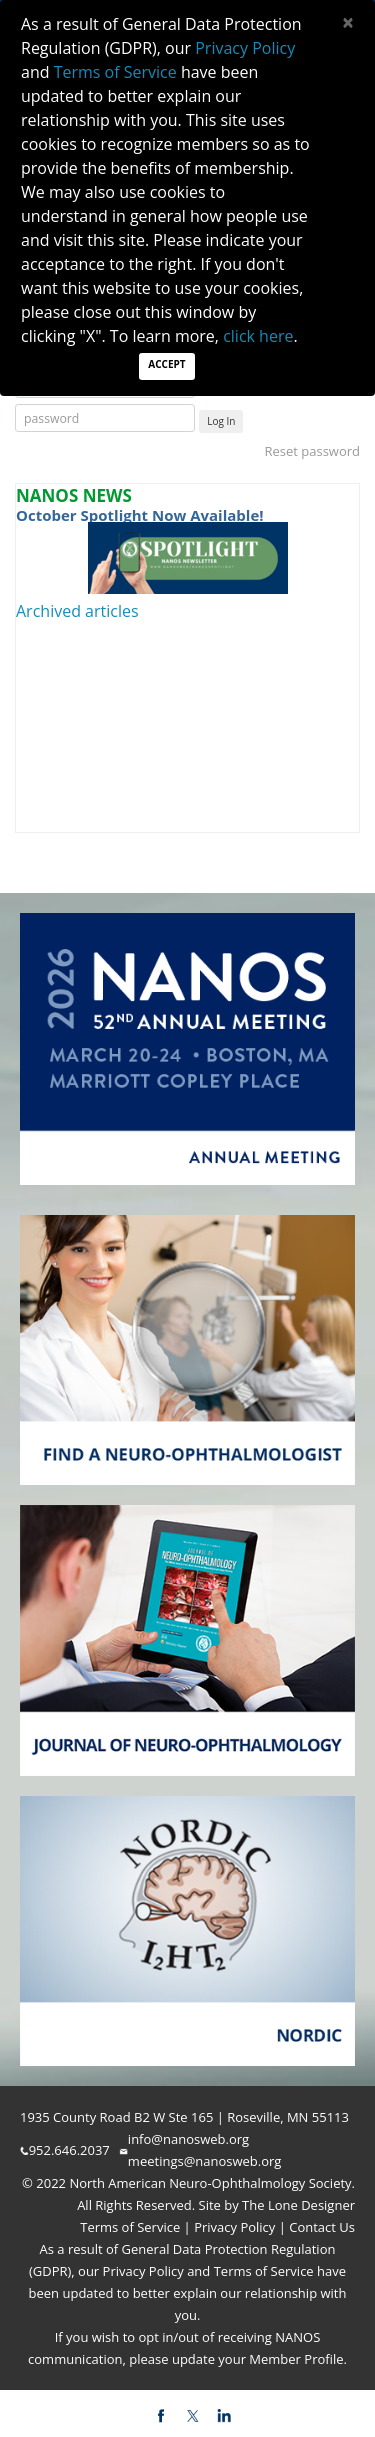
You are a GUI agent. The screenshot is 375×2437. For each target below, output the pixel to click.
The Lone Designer (298, 2205)
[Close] (348, 22)
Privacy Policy (233, 2227)
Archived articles (77, 611)
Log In (221, 421)
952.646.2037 (69, 2150)
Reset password (312, 451)
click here (258, 336)
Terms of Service (131, 2227)
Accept (166, 364)
